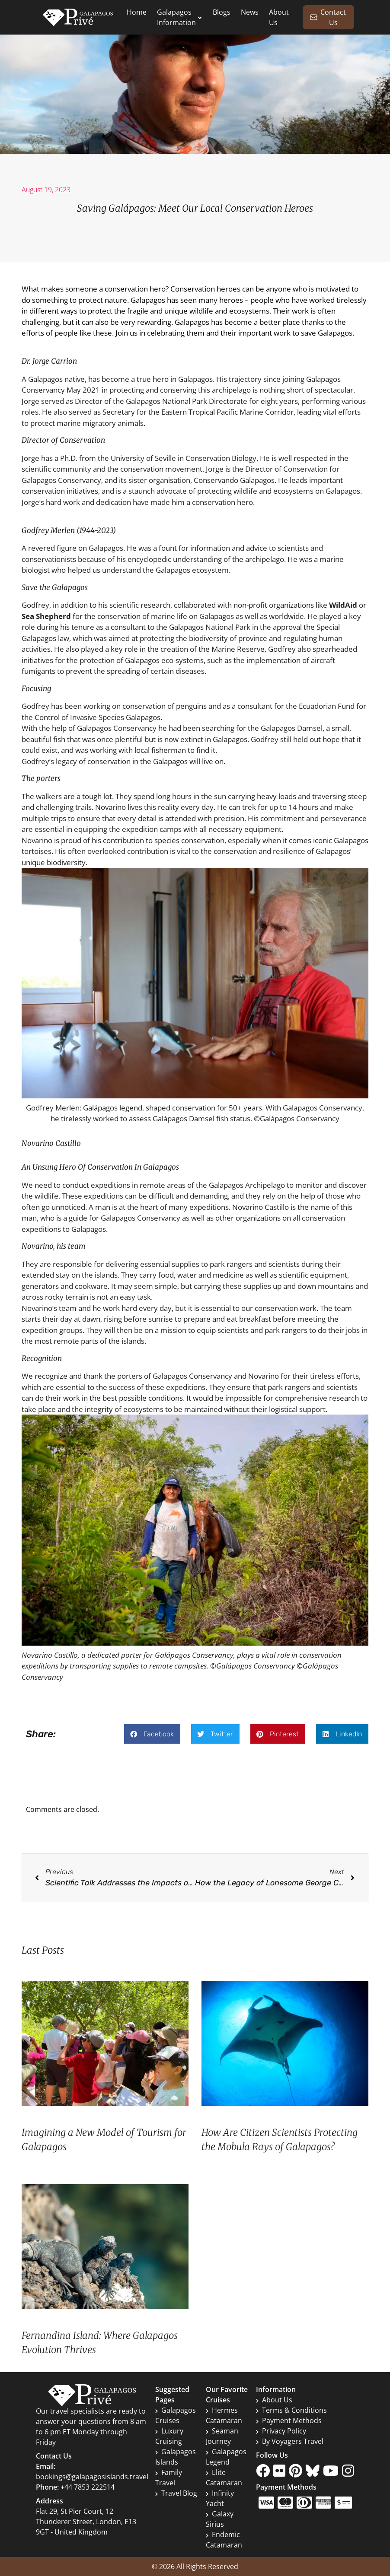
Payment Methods (289, 2420)
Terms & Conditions (291, 2410)
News (250, 12)
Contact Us (328, 17)
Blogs (221, 12)
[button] (152, 1734)
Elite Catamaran (224, 2477)
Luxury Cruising (169, 2436)
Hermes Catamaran (224, 2415)
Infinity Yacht (220, 2498)
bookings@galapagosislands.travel (92, 2476)
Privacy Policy (281, 2431)
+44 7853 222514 (88, 2487)
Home (137, 12)
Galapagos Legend (226, 2457)
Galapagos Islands (175, 2457)
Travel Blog (176, 2493)
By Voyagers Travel (289, 2441)
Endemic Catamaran (224, 2540)
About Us (274, 2400)
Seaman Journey (222, 2436)
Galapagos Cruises (175, 2415)
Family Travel (168, 2477)
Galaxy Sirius (219, 2519)
